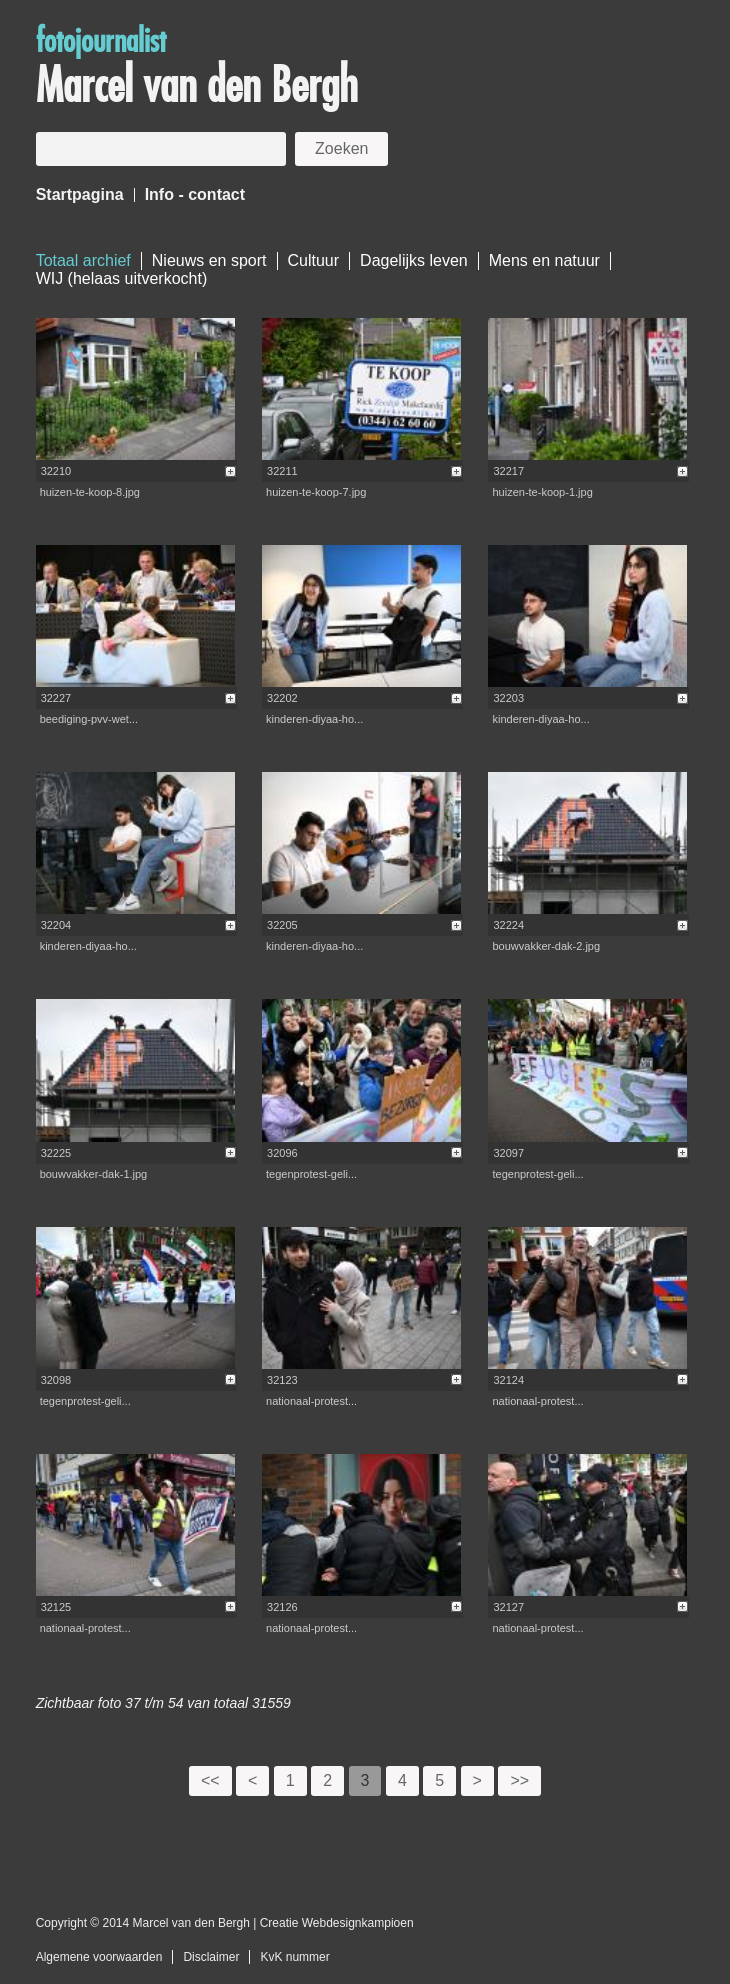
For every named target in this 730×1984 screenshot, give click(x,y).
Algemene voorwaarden (99, 1957)
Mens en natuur (544, 260)
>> (519, 1780)
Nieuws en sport (209, 260)
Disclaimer (211, 1957)
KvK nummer (294, 1957)
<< (210, 1780)
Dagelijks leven (414, 260)
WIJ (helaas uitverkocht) (122, 278)
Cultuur (314, 260)
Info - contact (195, 194)
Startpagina (80, 194)
